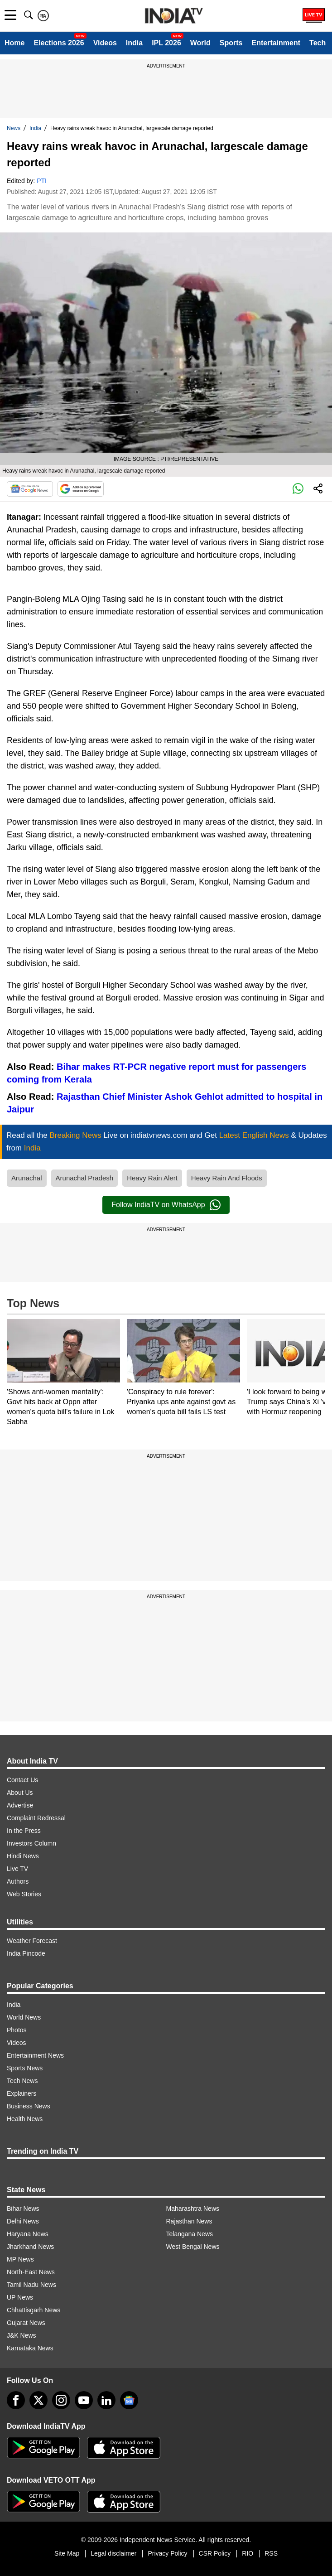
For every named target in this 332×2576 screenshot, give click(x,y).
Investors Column (31, 1843)
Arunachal (26, 1178)
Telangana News (189, 2234)
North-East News (31, 2272)
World (200, 43)
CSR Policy (215, 2553)
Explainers (21, 2093)
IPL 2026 (166, 43)
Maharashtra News (193, 2208)
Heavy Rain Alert (152, 1178)
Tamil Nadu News (31, 2284)
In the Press (24, 1830)
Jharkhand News (30, 2246)
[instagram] (61, 2400)
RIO (247, 2553)
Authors (18, 1881)
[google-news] (129, 2400)
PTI (42, 180)
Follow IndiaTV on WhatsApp (165, 1204)
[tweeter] (38, 2400)
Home (14, 43)
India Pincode (26, 1953)
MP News (20, 2259)
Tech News (22, 2080)
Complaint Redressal (36, 1818)
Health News (25, 2118)
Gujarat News (26, 2322)
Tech (317, 43)
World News (24, 2017)
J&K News (21, 2335)
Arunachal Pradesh (85, 1178)
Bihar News (23, 2208)
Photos (17, 2030)
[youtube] (84, 2400)
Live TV (17, 1868)
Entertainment (275, 43)
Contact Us (22, 1779)
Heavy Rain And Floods (226, 1178)
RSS (271, 2553)
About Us (20, 1792)
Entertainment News (35, 2055)
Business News (28, 2106)
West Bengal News (193, 2246)
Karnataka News (30, 2348)
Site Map (66, 2553)
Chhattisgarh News (33, 2310)
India (134, 43)
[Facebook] (16, 2400)
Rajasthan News (189, 2221)
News (13, 128)
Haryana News (27, 2234)
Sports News (25, 2068)
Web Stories (24, 1894)
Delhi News (23, 2221)
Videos (105, 43)
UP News (20, 2297)
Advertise (20, 1805)
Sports (231, 43)
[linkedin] (106, 2400)
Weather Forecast (32, 1940)
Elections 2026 (59, 43)
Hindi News (23, 1856)
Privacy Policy (167, 2553)
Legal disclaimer (113, 2553)
